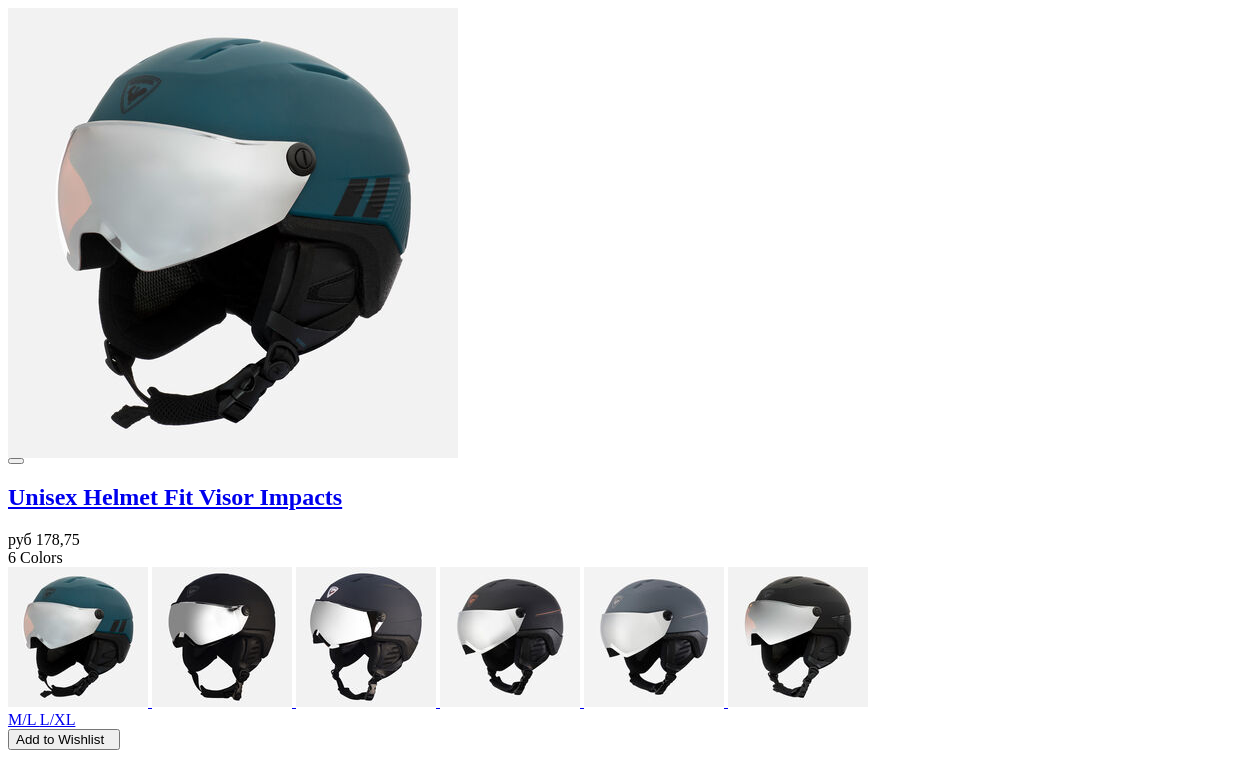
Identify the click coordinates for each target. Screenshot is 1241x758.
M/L (24, 719)
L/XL (58, 719)
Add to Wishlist (64, 739)
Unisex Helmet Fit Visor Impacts (175, 497)
